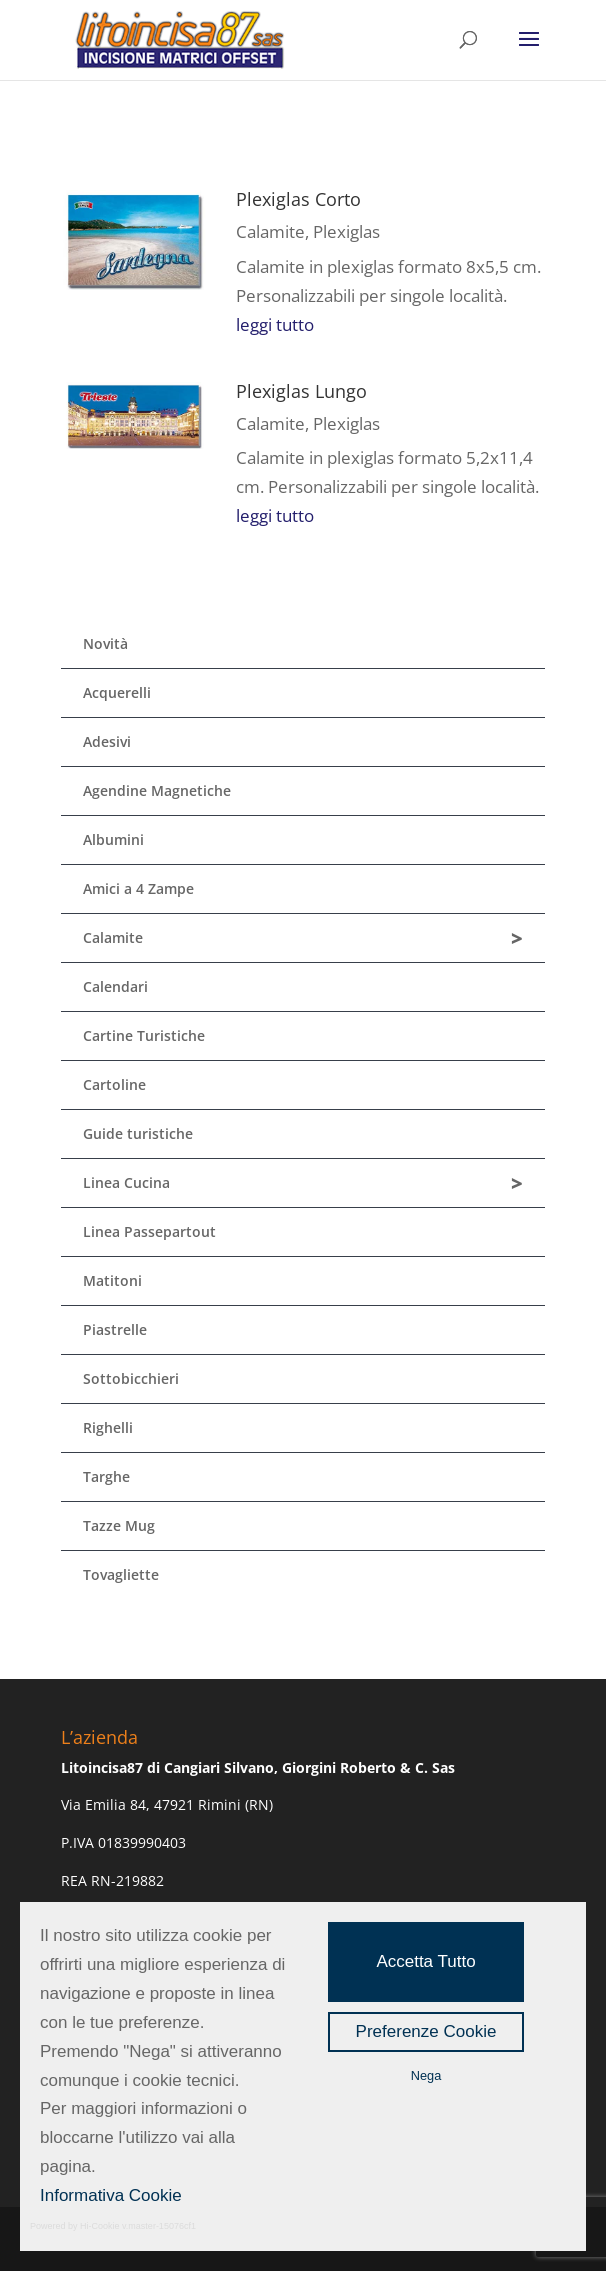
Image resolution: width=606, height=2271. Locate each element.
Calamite (270, 231)
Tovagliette (121, 1574)
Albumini (113, 839)
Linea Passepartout (149, 1231)
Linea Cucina (303, 1183)
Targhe (106, 1476)
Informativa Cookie (111, 2195)
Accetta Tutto (425, 1961)
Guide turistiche (138, 1133)
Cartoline (114, 1084)
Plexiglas (346, 231)
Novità (105, 643)
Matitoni (112, 1280)
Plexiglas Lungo (301, 391)
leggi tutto (275, 324)
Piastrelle (115, 1329)
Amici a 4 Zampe (138, 888)
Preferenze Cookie (426, 2031)
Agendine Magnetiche (157, 790)
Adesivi (107, 741)
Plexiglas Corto (298, 199)
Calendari (115, 986)
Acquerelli (117, 692)
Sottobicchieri (131, 1378)
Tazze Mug (119, 1525)
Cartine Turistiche (144, 1035)
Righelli (108, 1427)
